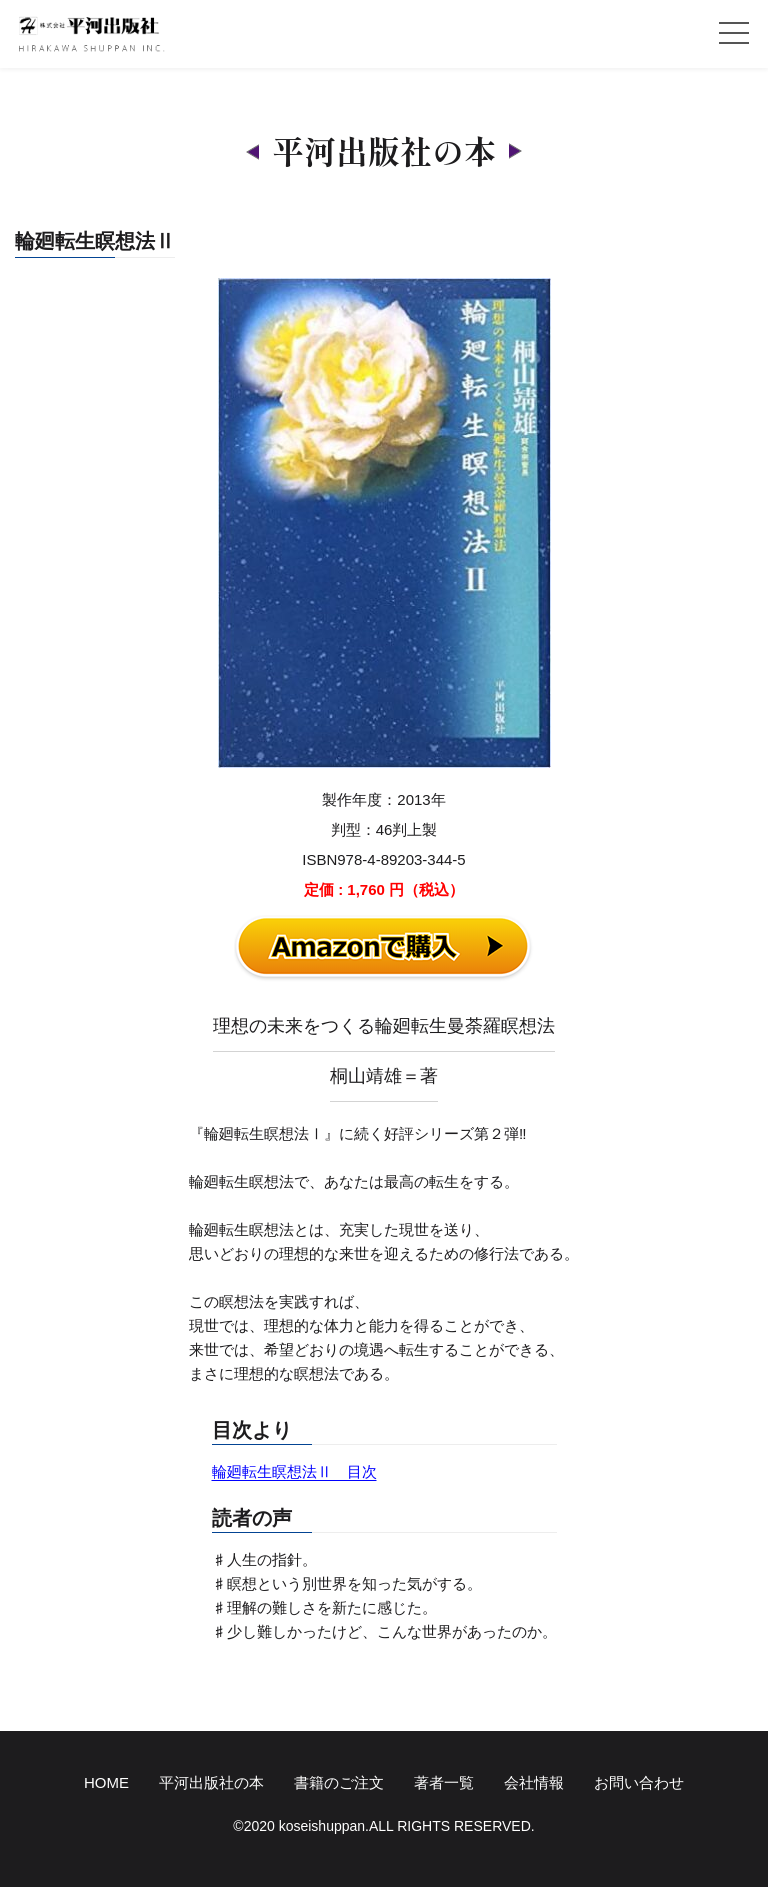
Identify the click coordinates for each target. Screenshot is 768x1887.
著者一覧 (444, 1782)
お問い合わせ (639, 1782)
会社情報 (534, 1782)
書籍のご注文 (339, 1782)
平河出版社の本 (211, 1782)
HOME (106, 1782)
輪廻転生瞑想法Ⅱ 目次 (294, 1471)
